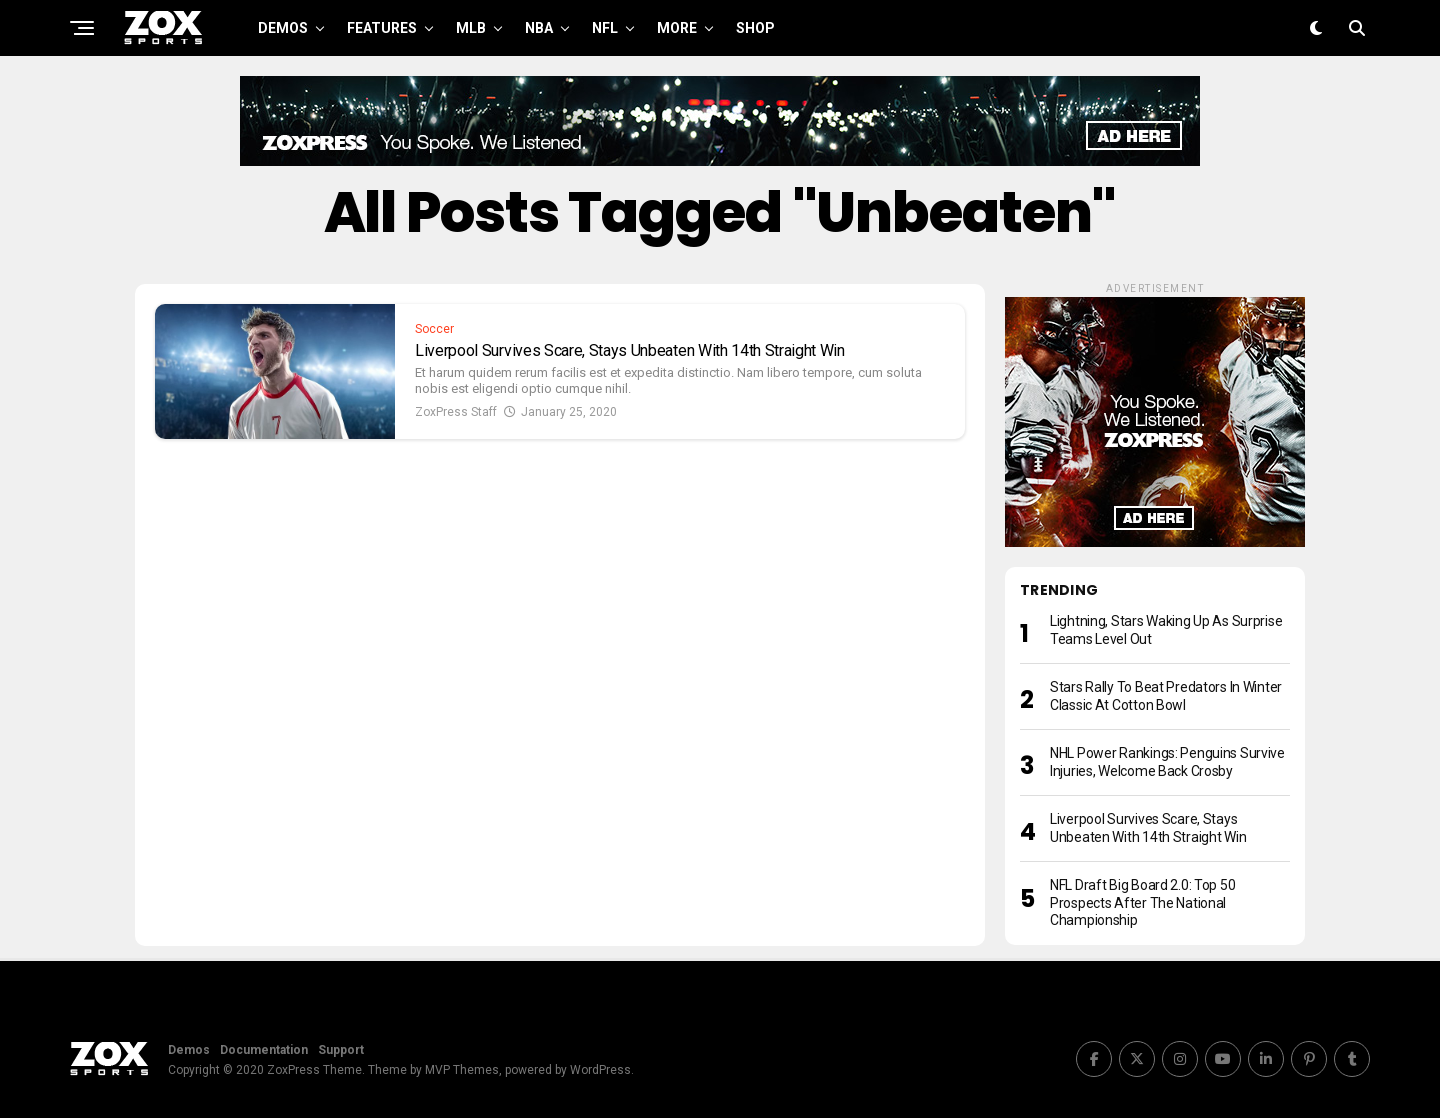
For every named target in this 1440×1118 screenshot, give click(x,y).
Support (341, 1050)
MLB (471, 28)
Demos (283, 28)
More (677, 28)
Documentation (264, 1050)
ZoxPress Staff (456, 412)
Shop (755, 28)
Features (382, 28)
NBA (539, 28)
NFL (605, 28)
